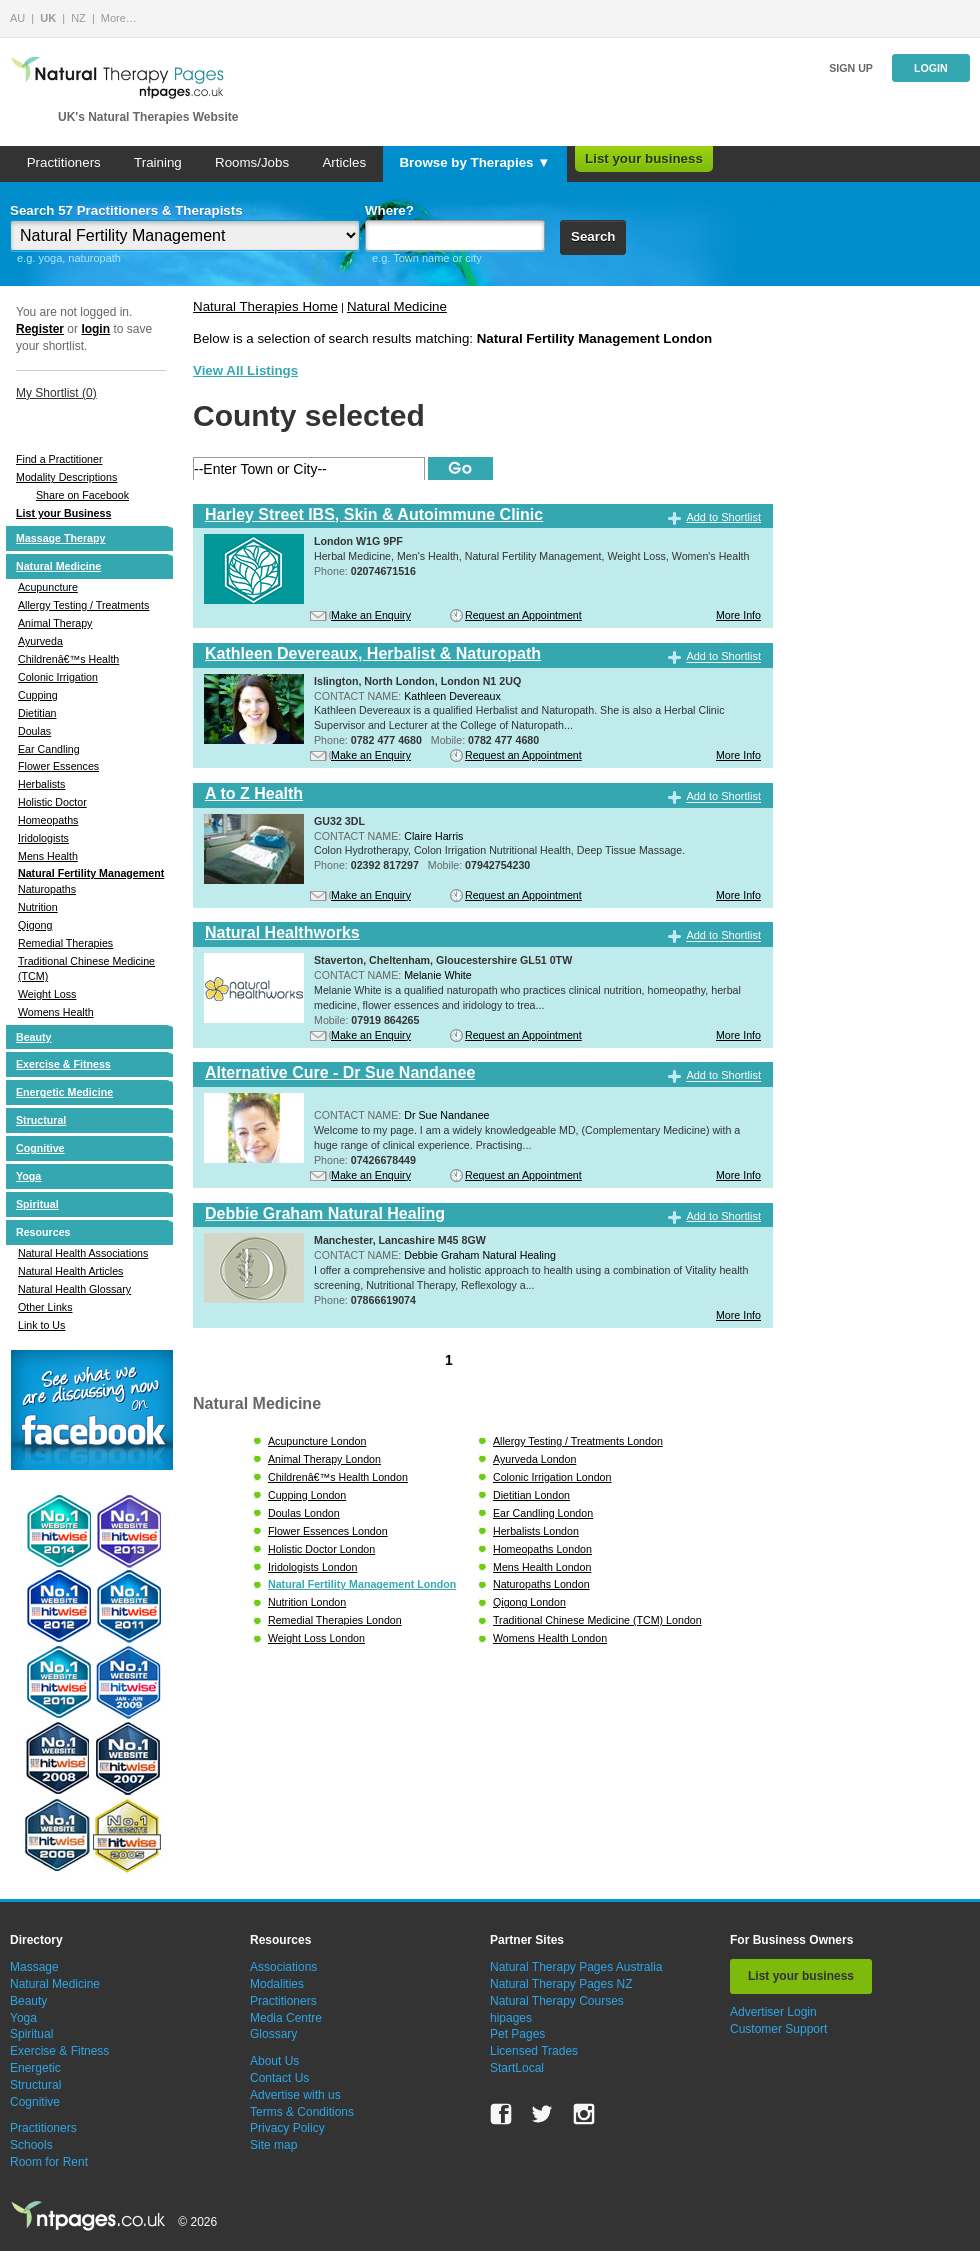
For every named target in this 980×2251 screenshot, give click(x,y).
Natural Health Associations (83, 1253)
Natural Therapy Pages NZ (561, 1984)
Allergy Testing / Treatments (83, 605)
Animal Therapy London (324, 1459)
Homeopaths (48, 820)
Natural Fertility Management (91, 873)
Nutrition (38, 907)
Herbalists (41, 784)
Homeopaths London (542, 1549)
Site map (273, 2145)
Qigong (35, 925)
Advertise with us (295, 2095)
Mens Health (48, 856)
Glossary (273, 2034)
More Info (738, 615)
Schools (31, 2145)
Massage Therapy (60, 538)
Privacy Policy (287, 2128)
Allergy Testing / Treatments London (578, 1441)
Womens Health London (550, 1638)
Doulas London (304, 1513)
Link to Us (41, 1325)
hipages (511, 2018)
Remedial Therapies (65, 943)
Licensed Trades (534, 2051)
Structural (41, 1120)
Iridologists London (312, 1567)
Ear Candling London (543, 1513)
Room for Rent (49, 2162)
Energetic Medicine (64, 1092)
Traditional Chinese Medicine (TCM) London (597, 1620)
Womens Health (56, 1012)
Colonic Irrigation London (552, 1477)
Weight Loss (47, 994)
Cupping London (307, 1495)
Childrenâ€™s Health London (338, 1477)
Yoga (28, 1176)
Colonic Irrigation (58, 677)
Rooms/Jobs (252, 162)
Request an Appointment (523, 615)
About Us (274, 2061)
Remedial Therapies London (335, 1620)
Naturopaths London (541, 1584)
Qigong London (529, 1602)
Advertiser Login (773, 2012)
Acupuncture (48, 587)
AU (17, 18)
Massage (34, 1967)
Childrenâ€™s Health (68, 659)
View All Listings (245, 370)
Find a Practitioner (59, 459)
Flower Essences (58, 766)
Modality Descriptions (66, 477)
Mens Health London (542, 1567)
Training (158, 162)
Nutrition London (307, 1602)
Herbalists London (536, 1531)
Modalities (277, 1984)
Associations (283, 1967)
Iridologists (43, 838)
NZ (78, 18)
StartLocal (517, 2068)
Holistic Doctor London (321, 1549)
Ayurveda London (534, 1459)
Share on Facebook (82, 495)
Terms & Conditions (302, 2112)
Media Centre (286, 2018)
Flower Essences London (328, 1531)
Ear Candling (49, 749)
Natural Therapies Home (265, 306)
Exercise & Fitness (63, 1064)
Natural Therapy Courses (557, 2001)
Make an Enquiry (371, 615)
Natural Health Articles (70, 1271)
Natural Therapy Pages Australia (576, 1967)
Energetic (35, 2068)
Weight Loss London (316, 1638)
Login (931, 68)
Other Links (45, 1307)
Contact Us (279, 2078)
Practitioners (64, 162)
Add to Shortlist (723, 517)
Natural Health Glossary (74, 1289)
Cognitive (40, 1148)
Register (40, 329)
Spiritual (37, 1204)
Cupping (38, 695)
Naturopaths (47, 889)
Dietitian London (531, 1495)
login (95, 329)
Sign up (851, 68)
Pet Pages (517, 2034)
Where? (389, 210)
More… (119, 18)
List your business (644, 158)
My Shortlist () (56, 393)
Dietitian (37, 713)
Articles (344, 162)
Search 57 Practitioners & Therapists (126, 210)
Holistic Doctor (52, 802)
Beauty (34, 1037)
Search (593, 236)
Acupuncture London (317, 1441)
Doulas (34, 731)
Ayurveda (40, 641)
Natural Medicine (58, 566)
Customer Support (778, 2029)
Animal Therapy (55, 623)
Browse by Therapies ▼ (474, 162)
